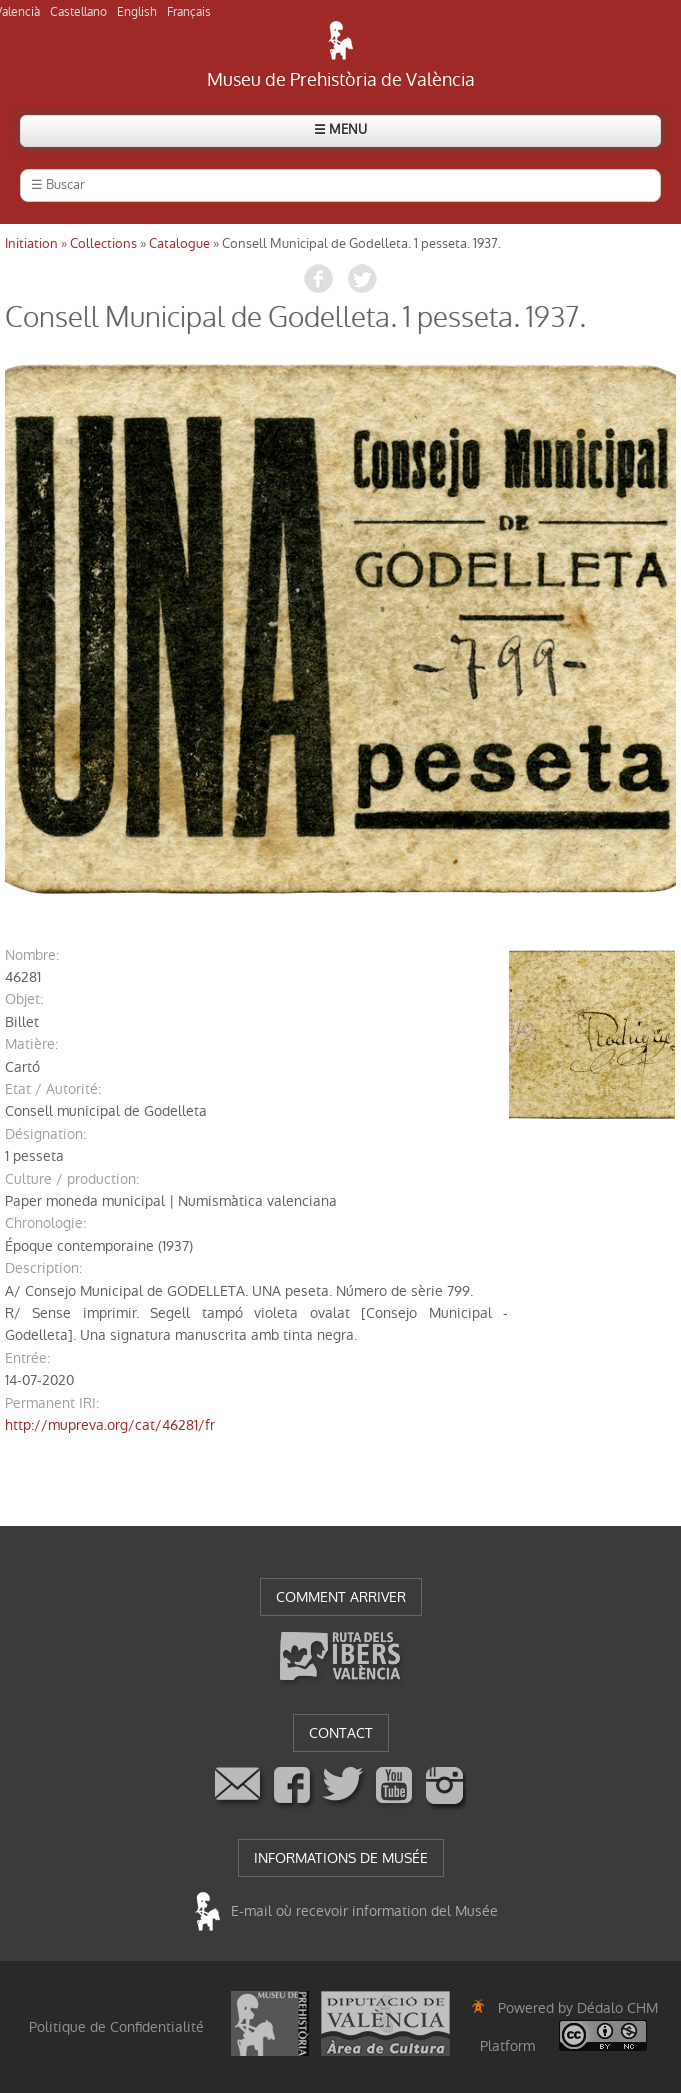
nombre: (32, 955)
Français (189, 12)
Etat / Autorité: (53, 1089)
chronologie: (45, 1223)
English (137, 12)
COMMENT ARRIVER (341, 1597)
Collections (103, 243)
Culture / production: (72, 1179)
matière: (31, 1044)
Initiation (31, 243)
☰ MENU (340, 129)
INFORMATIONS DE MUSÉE (341, 1858)
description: (43, 1268)
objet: (24, 999)
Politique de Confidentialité (116, 2027)
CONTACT (341, 1733)
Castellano (78, 12)
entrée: (27, 1358)
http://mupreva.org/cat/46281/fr (110, 1425)
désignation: (45, 1134)
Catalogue (179, 243)
